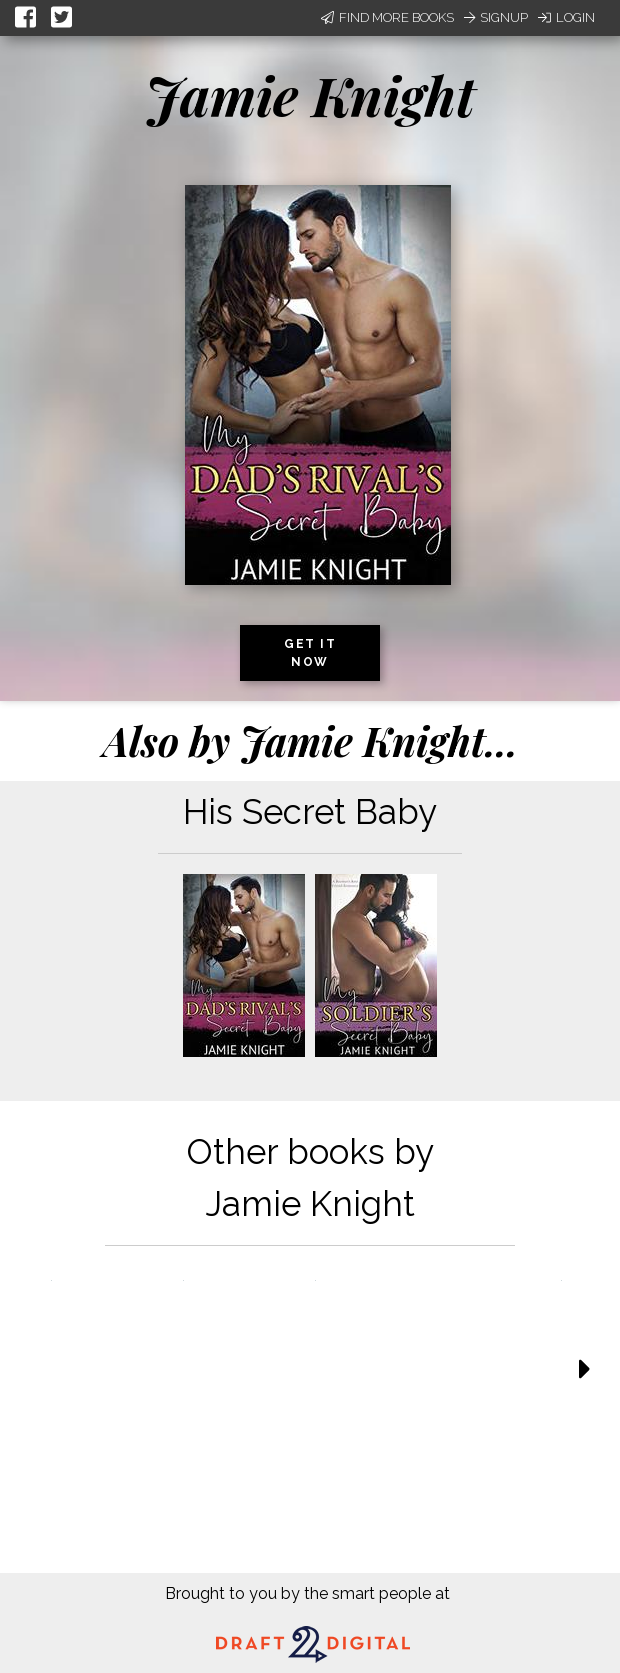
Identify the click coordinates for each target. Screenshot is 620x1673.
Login (566, 17)
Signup (496, 17)
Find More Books (387, 17)
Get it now (310, 653)
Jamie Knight (310, 95)
